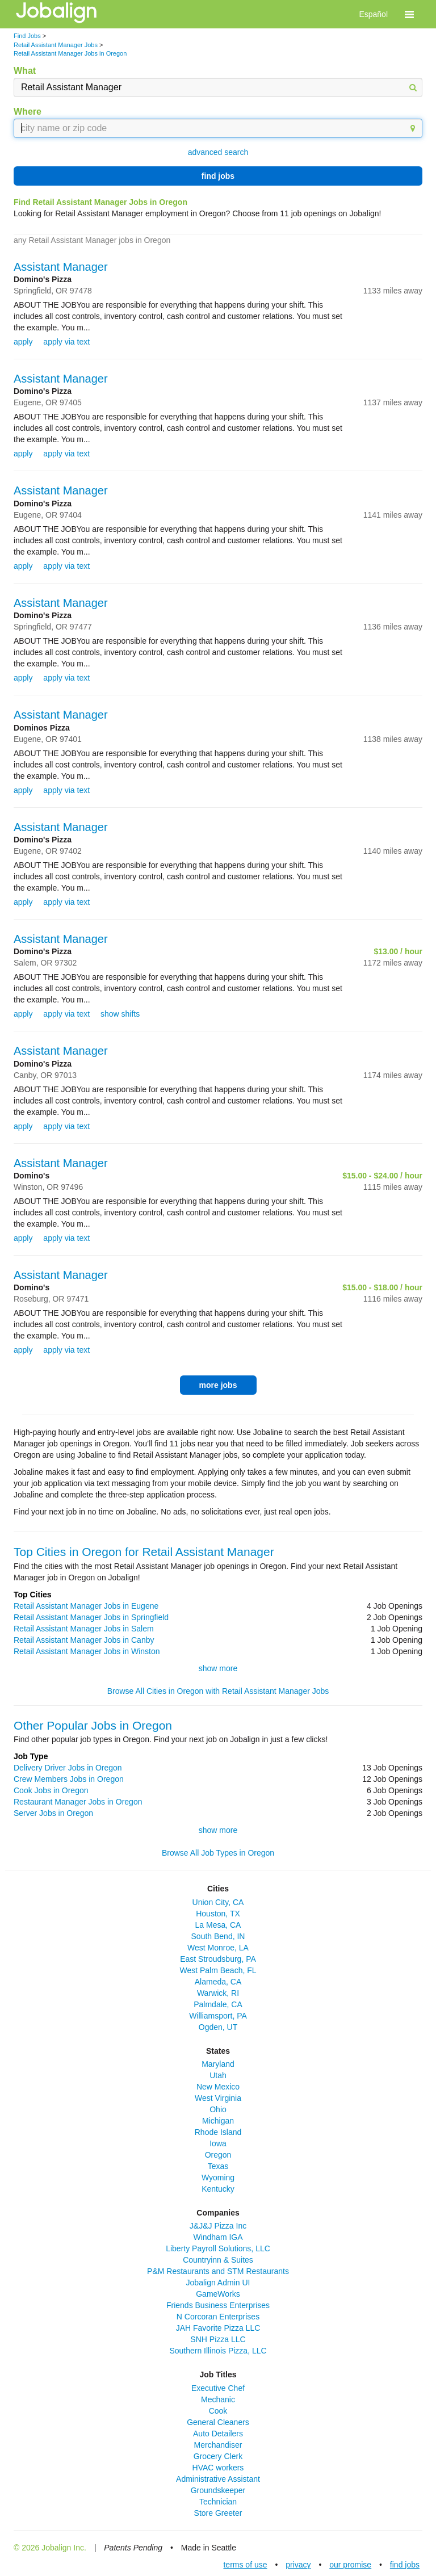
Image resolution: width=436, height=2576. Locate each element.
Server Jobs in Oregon (53, 1813)
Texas (218, 2166)
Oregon (218, 2154)
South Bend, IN (218, 1936)
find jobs (218, 176)
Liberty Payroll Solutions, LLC (218, 2248)
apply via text (66, 341)
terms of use (245, 2564)
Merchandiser (218, 2444)
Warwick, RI (218, 1993)
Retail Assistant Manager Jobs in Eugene (86, 1605)
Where (27, 111)
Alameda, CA (218, 1981)
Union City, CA (218, 1902)
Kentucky (218, 2188)
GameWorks (218, 2293)
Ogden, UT (218, 2027)
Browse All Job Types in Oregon (218, 1852)
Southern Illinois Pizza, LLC (217, 2350)
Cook (218, 2410)
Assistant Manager (61, 267)
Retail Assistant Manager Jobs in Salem (84, 1628)
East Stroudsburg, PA (218, 1959)
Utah (218, 2075)
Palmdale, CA (218, 2004)
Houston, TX (218, 1913)
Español (373, 14)
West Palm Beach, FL (217, 1970)
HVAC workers (218, 2467)
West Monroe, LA (218, 1947)
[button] (409, 14)
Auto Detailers (218, 2433)
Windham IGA (217, 2237)
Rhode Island (218, 2132)
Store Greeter (218, 2513)
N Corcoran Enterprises (218, 2316)
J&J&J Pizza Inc (218, 2225)
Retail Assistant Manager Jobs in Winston (87, 1651)
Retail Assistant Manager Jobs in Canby (84, 1639)
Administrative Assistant (218, 2478)
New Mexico (218, 2086)
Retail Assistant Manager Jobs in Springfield (91, 1617)
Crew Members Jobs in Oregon (69, 1779)
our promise (350, 2564)
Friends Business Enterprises (218, 2305)
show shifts (120, 1013)
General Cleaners (218, 2422)
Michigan (218, 2120)
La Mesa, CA (218, 1924)
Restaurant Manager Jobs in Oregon (78, 1801)
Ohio (218, 2109)
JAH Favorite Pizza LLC (218, 2327)
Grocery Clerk (218, 2456)
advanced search (218, 152)
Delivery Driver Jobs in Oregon (68, 1767)
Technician (218, 2501)
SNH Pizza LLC (217, 2339)
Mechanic (218, 2399)
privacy (298, 2564)
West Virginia (218, 2098)
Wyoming (218, 2177)
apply (23, 341)
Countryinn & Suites (218, 2259)
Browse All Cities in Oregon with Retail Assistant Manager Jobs (218, 1691)
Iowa (218, 2143)
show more (218, 1668)
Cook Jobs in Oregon (51, 1790)
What (25, 70)
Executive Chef (218, 2388)
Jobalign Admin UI (218, 2282)
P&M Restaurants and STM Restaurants (218, 2271)
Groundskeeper (218, 2490)
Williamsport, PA (218, 2015)
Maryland (218, 2064)
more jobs (218, 1385)
